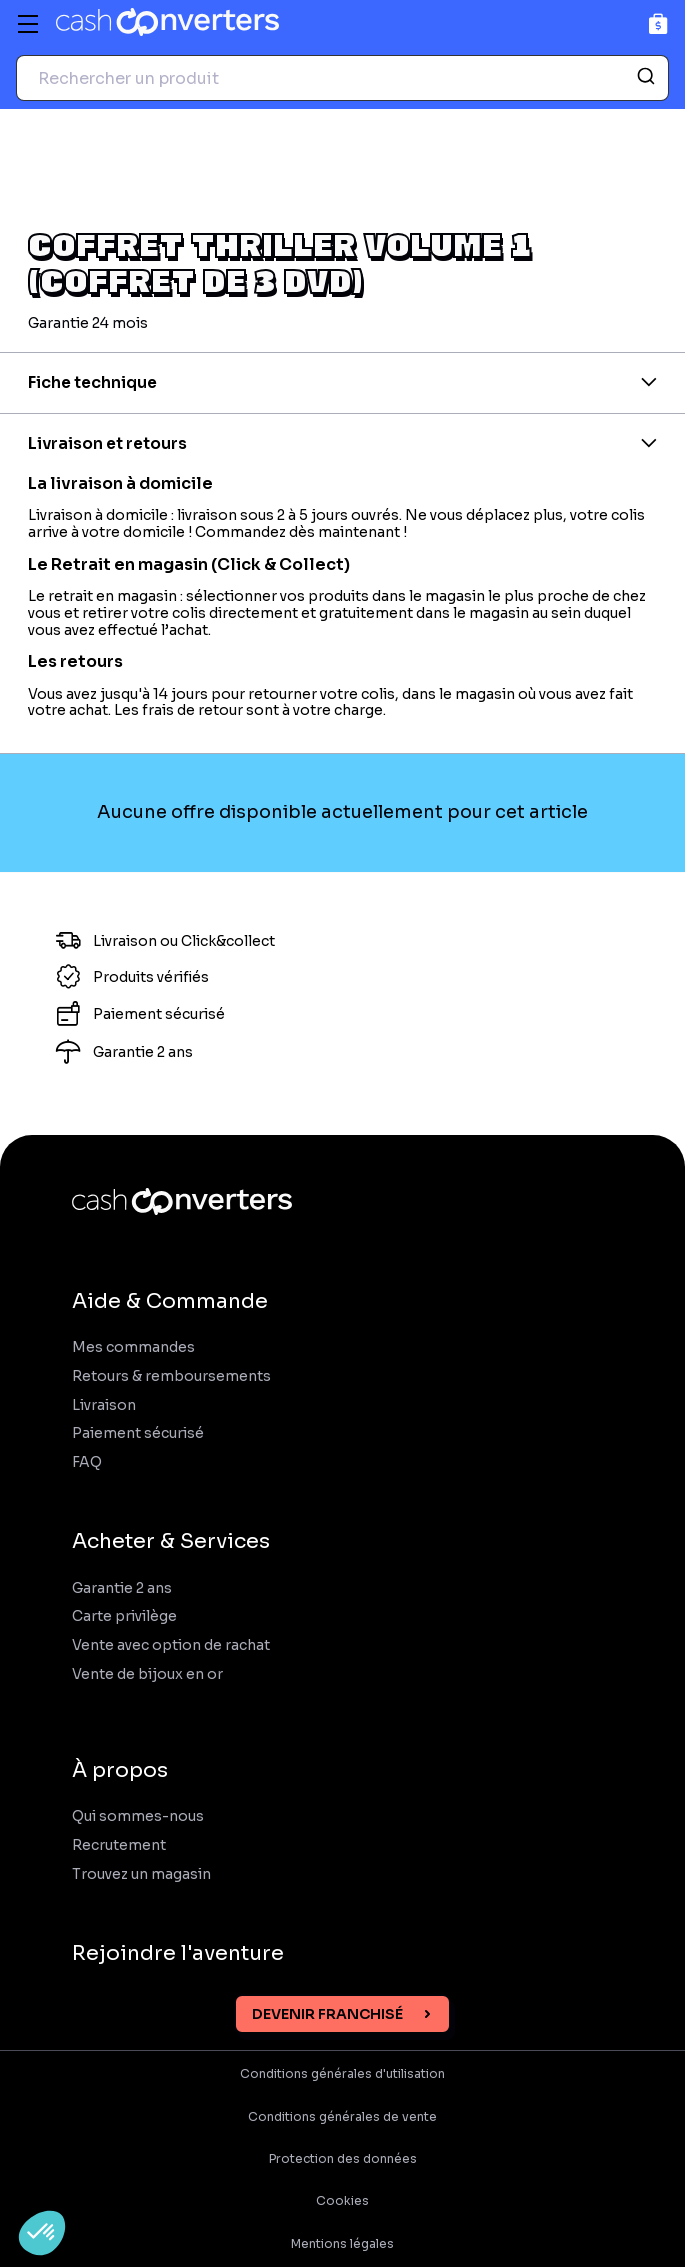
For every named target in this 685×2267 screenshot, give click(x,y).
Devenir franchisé (327, 2014)
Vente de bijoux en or (147, 1674)
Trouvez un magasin (141, 1874)
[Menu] (28, 24)
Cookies (342, 2201)
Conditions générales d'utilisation (342, 2074)
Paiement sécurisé (138, 1433)
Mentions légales (342, 2244)
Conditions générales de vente (342, 2117)
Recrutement (119, 1845)
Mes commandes (133, 1347)
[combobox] (342, 78)
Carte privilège (124, 1616)
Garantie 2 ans (122, 1588)
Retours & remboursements (171, 1376)
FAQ (87, 1462)
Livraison (104, 1405)
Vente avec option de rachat (171, 1645)
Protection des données (343, 2159)
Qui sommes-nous (138, 1816)
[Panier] (658, 23)
